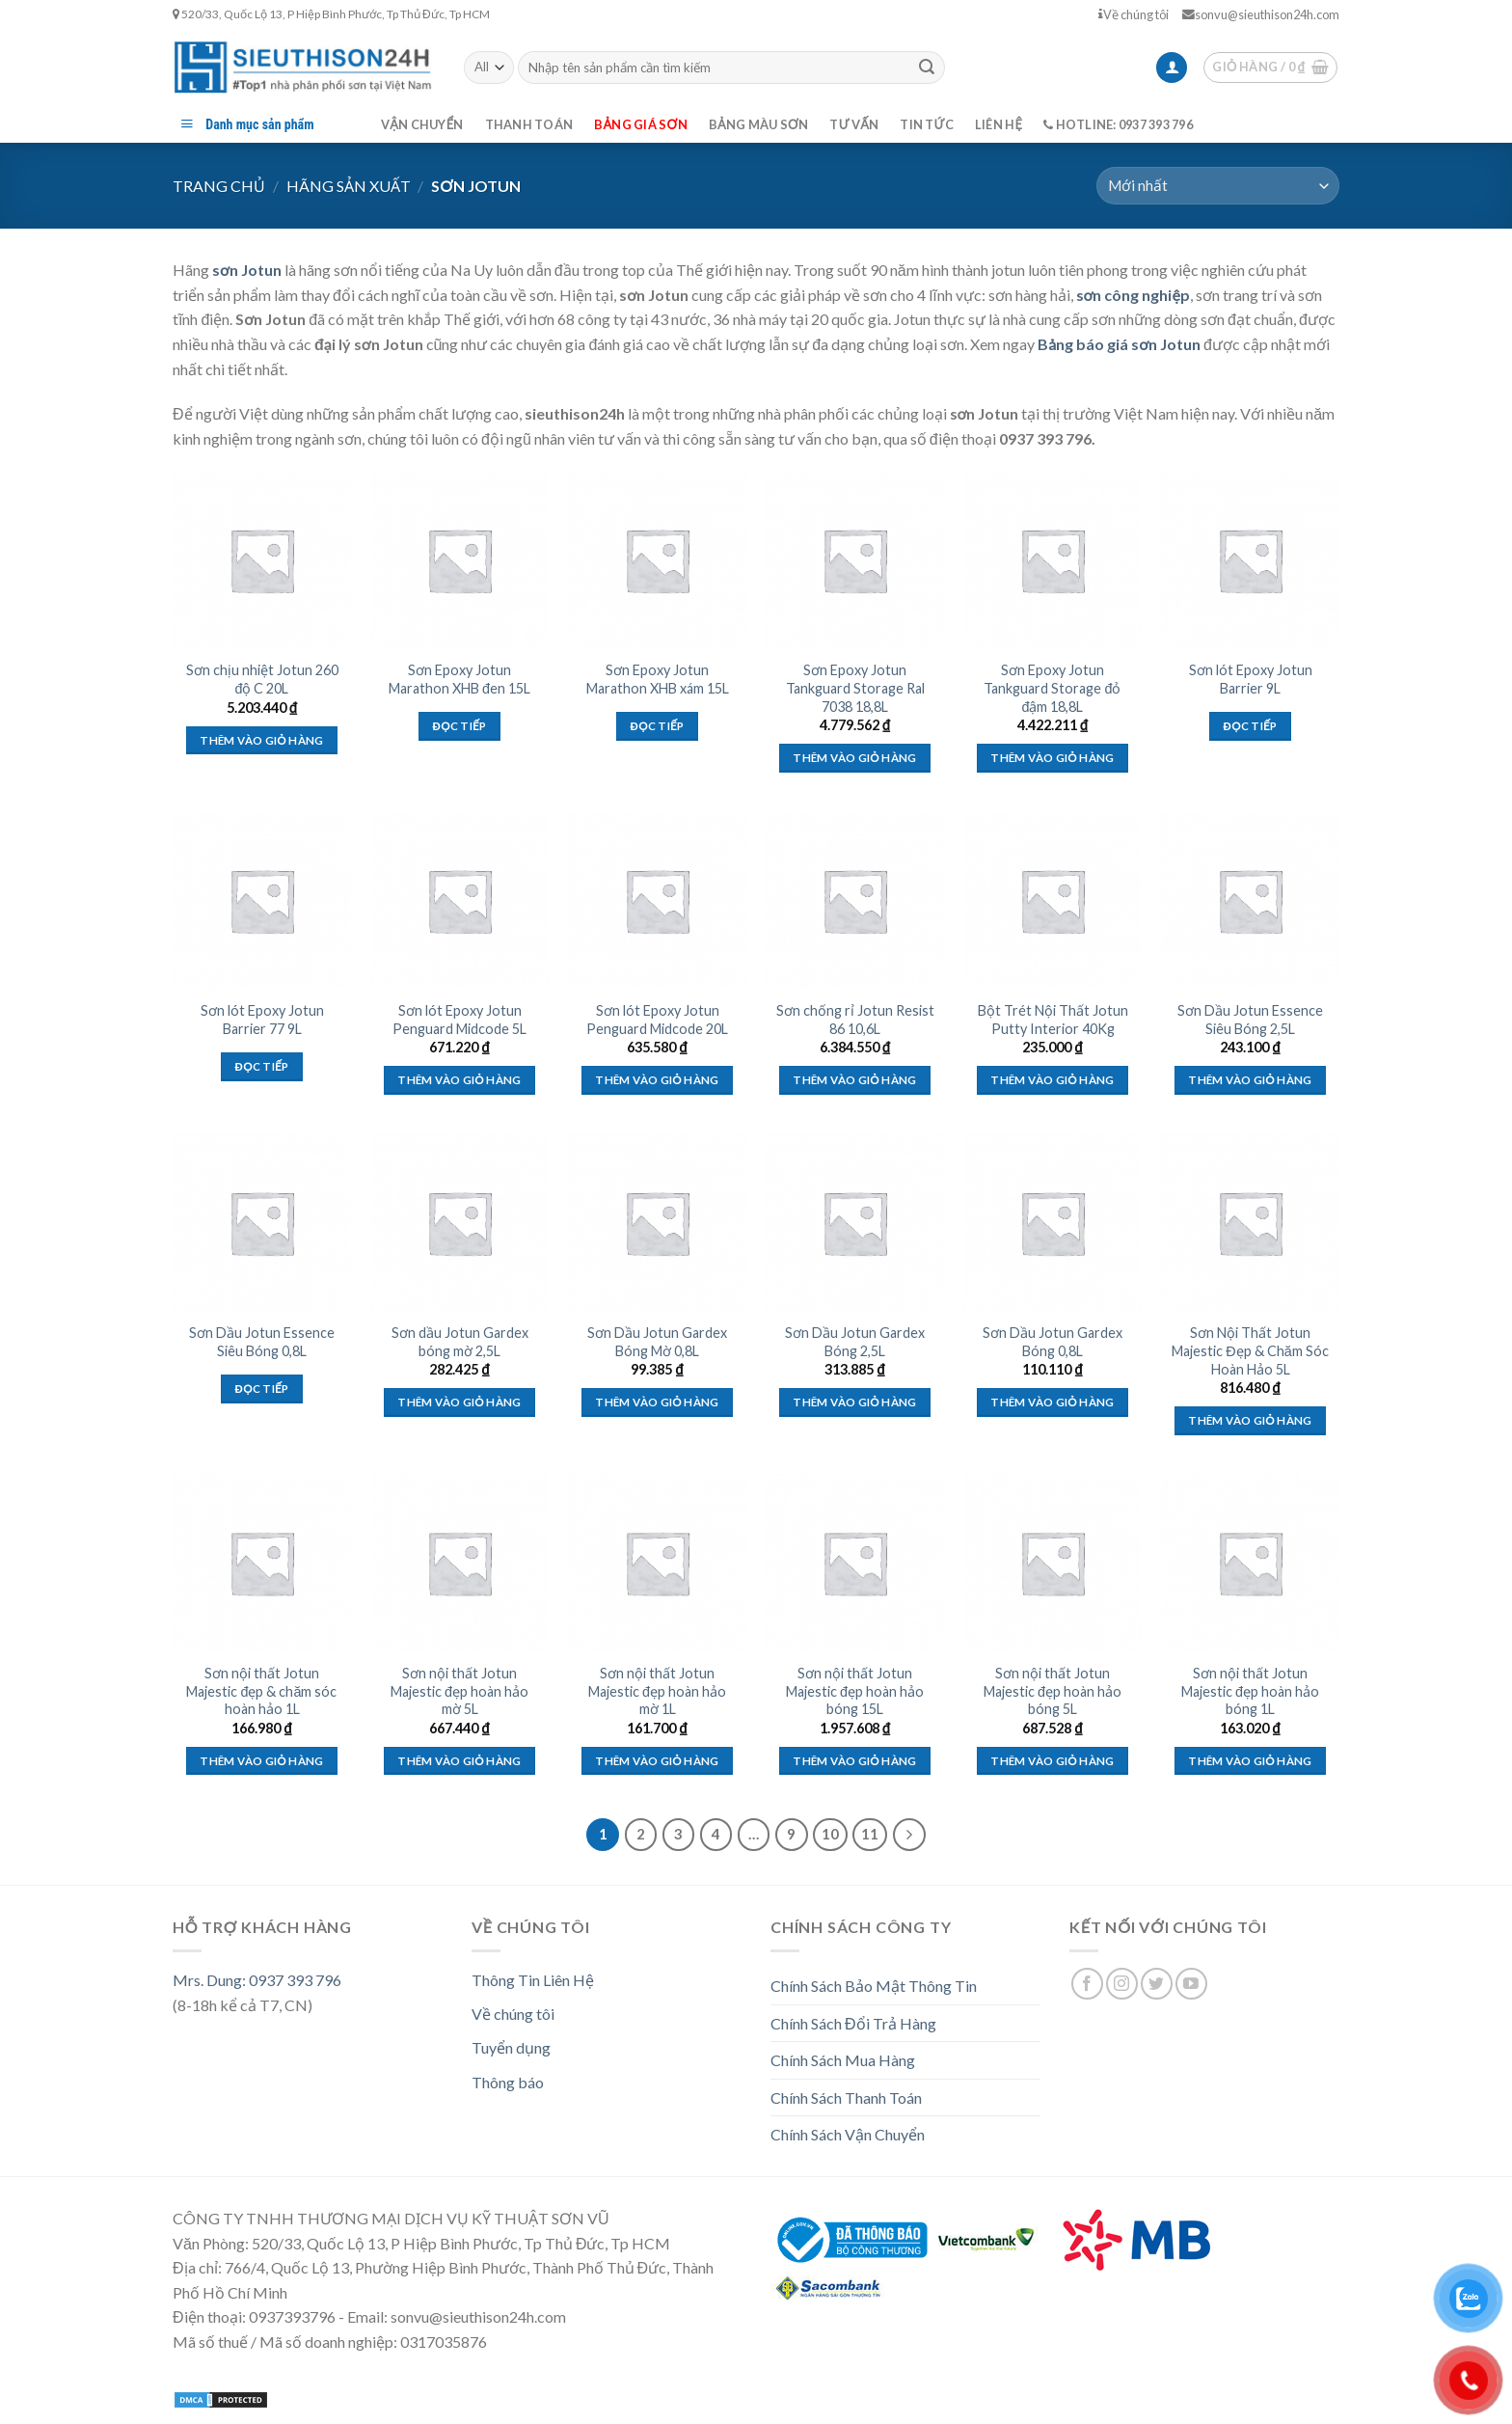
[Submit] (926, 67)
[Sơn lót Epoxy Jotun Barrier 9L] (1250, 560)
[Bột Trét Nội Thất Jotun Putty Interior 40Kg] (1052, 900)
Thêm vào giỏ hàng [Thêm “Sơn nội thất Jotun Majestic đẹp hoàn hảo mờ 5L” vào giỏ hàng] (459, 1761)
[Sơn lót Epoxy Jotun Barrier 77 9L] (262, 900)
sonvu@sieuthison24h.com (1260, 14)
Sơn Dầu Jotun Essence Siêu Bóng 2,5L (1250, 1019)
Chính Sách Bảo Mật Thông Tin (873, 1985)
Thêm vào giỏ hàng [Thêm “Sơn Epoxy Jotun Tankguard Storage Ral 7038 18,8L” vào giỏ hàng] (854, 757)
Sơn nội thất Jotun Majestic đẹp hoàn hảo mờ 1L (657, 1691)
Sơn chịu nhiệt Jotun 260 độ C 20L (262, 679)
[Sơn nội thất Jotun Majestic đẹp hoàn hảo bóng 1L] (1250, 1562)
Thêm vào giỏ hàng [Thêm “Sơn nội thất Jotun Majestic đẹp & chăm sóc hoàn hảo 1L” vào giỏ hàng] (261, 1761)
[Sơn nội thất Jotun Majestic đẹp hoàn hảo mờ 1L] (657, 1562)
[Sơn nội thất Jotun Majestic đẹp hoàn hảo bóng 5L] (1052, 1562)
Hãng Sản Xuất (348, 186)
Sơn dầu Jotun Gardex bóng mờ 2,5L (460, 1341)
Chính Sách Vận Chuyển (847, 2134)
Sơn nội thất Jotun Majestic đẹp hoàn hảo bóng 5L (1052, 1691)
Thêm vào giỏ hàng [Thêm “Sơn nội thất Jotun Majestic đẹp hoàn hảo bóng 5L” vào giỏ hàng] (1052, 1761)
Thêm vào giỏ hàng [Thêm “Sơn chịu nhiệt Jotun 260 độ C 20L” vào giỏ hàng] (261, 740)
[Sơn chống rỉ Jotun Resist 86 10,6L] (855, 900)
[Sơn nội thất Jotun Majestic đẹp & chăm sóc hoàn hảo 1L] (262, 1562)
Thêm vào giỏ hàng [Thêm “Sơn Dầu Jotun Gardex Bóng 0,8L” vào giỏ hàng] (1052, 1402)
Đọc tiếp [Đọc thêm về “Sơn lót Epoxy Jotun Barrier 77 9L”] (262, 1066)
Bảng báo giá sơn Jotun (1119, 344)
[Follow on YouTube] (1191, 1984)
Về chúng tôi (1133, 14)
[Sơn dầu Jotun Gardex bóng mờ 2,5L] (459, 1222)
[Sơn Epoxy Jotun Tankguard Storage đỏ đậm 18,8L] (1052, 560)
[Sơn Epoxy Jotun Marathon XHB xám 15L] (657, 560)
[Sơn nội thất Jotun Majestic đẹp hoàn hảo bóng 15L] (855, 1562)
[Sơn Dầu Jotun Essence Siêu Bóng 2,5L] (1250, 900)
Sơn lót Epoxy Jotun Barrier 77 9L (262, 1019)
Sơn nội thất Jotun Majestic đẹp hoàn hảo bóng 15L (855, 1691)
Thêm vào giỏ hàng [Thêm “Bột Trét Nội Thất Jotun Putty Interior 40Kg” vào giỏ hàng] (1052, 1080)
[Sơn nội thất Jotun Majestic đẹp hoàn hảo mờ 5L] (459, 1562)
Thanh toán (529, 124)
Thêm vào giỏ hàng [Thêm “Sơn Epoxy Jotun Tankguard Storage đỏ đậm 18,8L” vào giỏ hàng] (1052, 757)
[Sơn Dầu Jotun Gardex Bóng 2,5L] (855, 1222)
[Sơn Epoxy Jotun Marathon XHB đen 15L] (459, 560)
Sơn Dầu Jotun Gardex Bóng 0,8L (1052, 1341)
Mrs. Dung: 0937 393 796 (257, 1980)
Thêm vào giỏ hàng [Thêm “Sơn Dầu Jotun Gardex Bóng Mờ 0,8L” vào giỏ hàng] (656, 1402)
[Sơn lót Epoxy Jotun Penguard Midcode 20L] (657, 900)
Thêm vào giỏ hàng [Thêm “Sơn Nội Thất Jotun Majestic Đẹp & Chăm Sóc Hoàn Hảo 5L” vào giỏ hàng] (1249, 1420)
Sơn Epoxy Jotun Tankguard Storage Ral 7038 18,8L (855, 688)
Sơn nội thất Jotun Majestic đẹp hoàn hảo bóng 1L (1250, 1691)
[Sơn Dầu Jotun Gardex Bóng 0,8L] (1052, 1222)
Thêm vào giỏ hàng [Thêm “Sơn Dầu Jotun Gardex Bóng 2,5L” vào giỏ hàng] (854, 1402)
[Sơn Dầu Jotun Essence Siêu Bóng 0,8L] (262, 1222)
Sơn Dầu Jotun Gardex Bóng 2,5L (855, 1341)
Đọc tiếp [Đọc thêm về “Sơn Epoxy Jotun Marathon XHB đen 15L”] (460, 726)
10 (830, 1833)
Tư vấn (853, 124)
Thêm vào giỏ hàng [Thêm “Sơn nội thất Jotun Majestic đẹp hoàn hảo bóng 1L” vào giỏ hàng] (1249, 1761)
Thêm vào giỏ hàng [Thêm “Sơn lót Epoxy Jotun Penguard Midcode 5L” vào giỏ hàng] (459, 1080)
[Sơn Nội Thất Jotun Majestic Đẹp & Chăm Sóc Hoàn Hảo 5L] (1250, 1222)
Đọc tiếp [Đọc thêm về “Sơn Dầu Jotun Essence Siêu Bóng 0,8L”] (262, 1388)
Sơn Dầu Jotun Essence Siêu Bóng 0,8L (262, 1341)
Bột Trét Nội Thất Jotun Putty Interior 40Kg (1053, 1019)
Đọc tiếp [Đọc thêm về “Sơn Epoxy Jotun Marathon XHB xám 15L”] (658, 726)
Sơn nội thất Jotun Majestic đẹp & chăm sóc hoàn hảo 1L (261, 1691)
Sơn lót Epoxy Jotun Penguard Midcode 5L (459, 1019)
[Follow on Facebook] (1087, 1984)
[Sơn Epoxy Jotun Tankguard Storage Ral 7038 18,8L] (855, 560)
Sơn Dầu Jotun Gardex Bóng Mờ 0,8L (657, 1341)
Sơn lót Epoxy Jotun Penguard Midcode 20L (657, 1019)
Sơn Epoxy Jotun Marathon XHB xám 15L (657, 679)
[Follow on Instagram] (1122, 1984)
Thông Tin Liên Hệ (533, 1980)
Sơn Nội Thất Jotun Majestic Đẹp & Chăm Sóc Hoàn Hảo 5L (1250, 1350)
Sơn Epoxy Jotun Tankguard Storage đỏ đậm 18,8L (1052, 688)
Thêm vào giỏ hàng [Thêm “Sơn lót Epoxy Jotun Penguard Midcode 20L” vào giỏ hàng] (656, 1080)
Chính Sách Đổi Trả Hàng (853, 2023)
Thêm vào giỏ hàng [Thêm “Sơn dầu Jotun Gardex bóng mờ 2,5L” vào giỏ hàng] (459, 1402)
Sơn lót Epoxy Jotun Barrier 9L (1250, 679)
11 (869, 1833)
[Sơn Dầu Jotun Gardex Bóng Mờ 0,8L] (657, 1222)
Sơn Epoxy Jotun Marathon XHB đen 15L (459, 679)
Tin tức (927, 124)
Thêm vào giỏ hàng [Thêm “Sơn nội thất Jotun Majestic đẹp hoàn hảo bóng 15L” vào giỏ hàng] (854, 1761)
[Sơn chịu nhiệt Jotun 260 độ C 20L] (262, 560)
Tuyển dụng (511, 2047)
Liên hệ (998, 124)
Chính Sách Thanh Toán (846, 2097)
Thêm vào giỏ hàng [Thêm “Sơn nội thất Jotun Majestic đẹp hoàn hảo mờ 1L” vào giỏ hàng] (656, 1761)
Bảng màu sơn (759, 124)
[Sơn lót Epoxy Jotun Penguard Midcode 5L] (459, 900)
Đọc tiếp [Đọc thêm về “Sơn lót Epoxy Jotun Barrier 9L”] (1251, 726)
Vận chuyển (422, 124)
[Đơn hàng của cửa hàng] (1217, 185)
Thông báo (508, 2082)
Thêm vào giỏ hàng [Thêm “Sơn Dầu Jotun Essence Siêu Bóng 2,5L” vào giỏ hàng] (1249, 1080)
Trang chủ (219, 186)
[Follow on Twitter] (1157, 1984)
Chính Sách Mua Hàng (842, 2060)
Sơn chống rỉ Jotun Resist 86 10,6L (855, 1019)
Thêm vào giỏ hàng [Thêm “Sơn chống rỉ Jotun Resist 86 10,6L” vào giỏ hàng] (854, 1080)
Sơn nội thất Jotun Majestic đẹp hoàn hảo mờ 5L (459, 1691)
